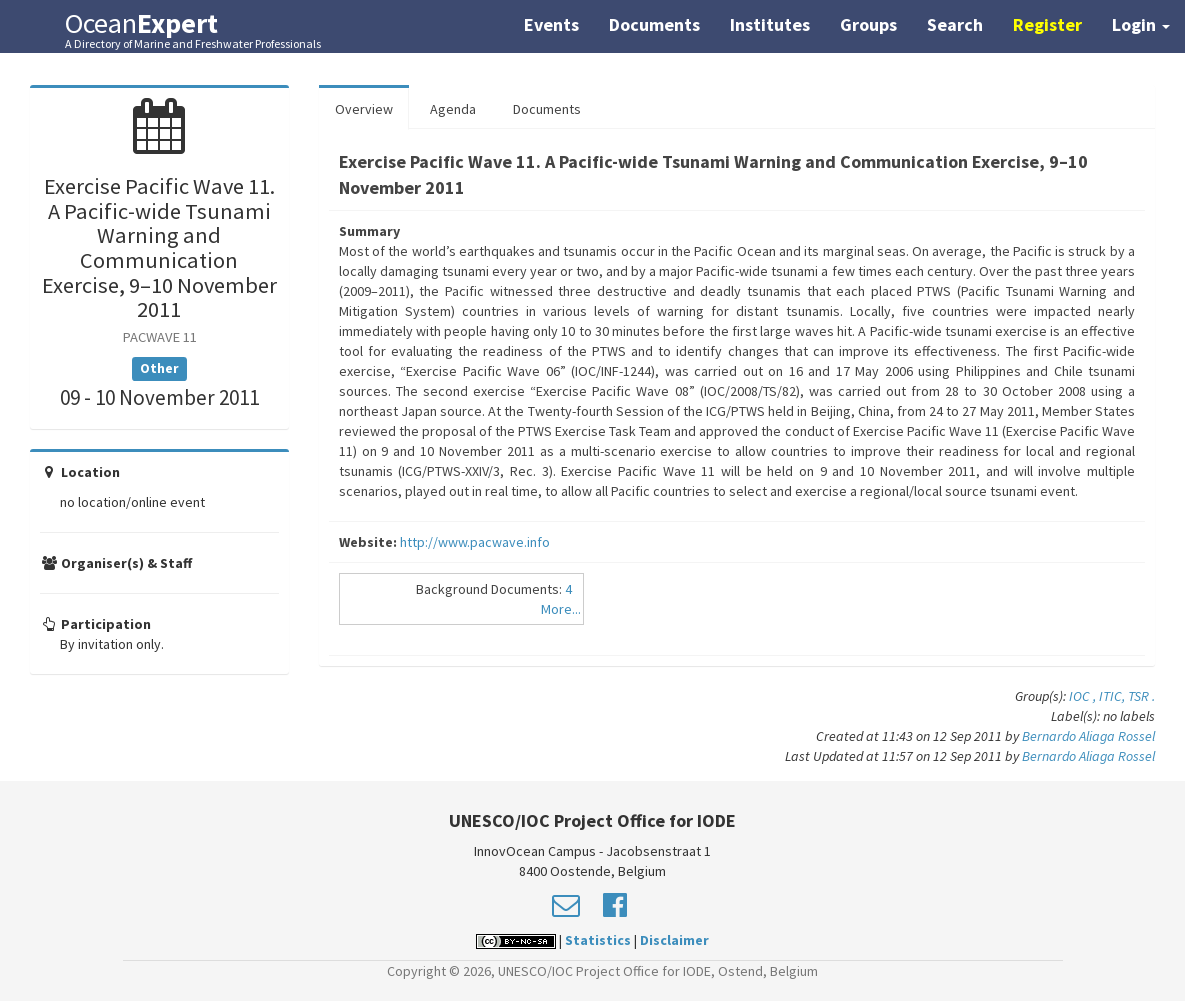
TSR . (1141, 696)
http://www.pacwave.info (475, 542)
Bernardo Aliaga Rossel (1088, 736)
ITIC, (1113, 696)
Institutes (770, 24)
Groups (868, 24)
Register (1047, 24)
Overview (364, 109)
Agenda (453, 109)
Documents (654, 24)
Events (551, 24)
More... (561, 609)
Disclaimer (674, 940)
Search (955, 24)
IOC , (1084, 696)
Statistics (598, 940)
